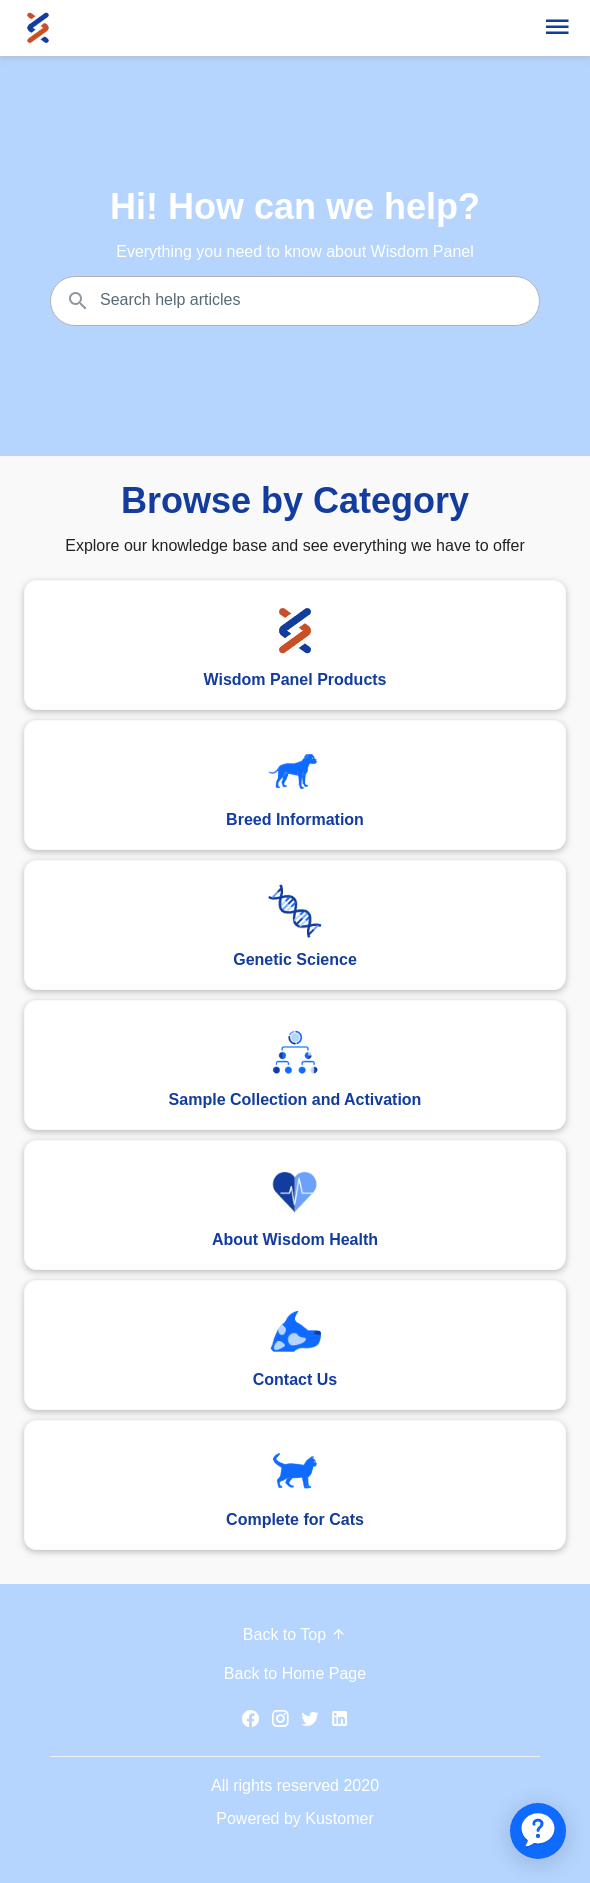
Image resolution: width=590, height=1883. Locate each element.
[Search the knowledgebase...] (295, 301)
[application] (538, 1831)
